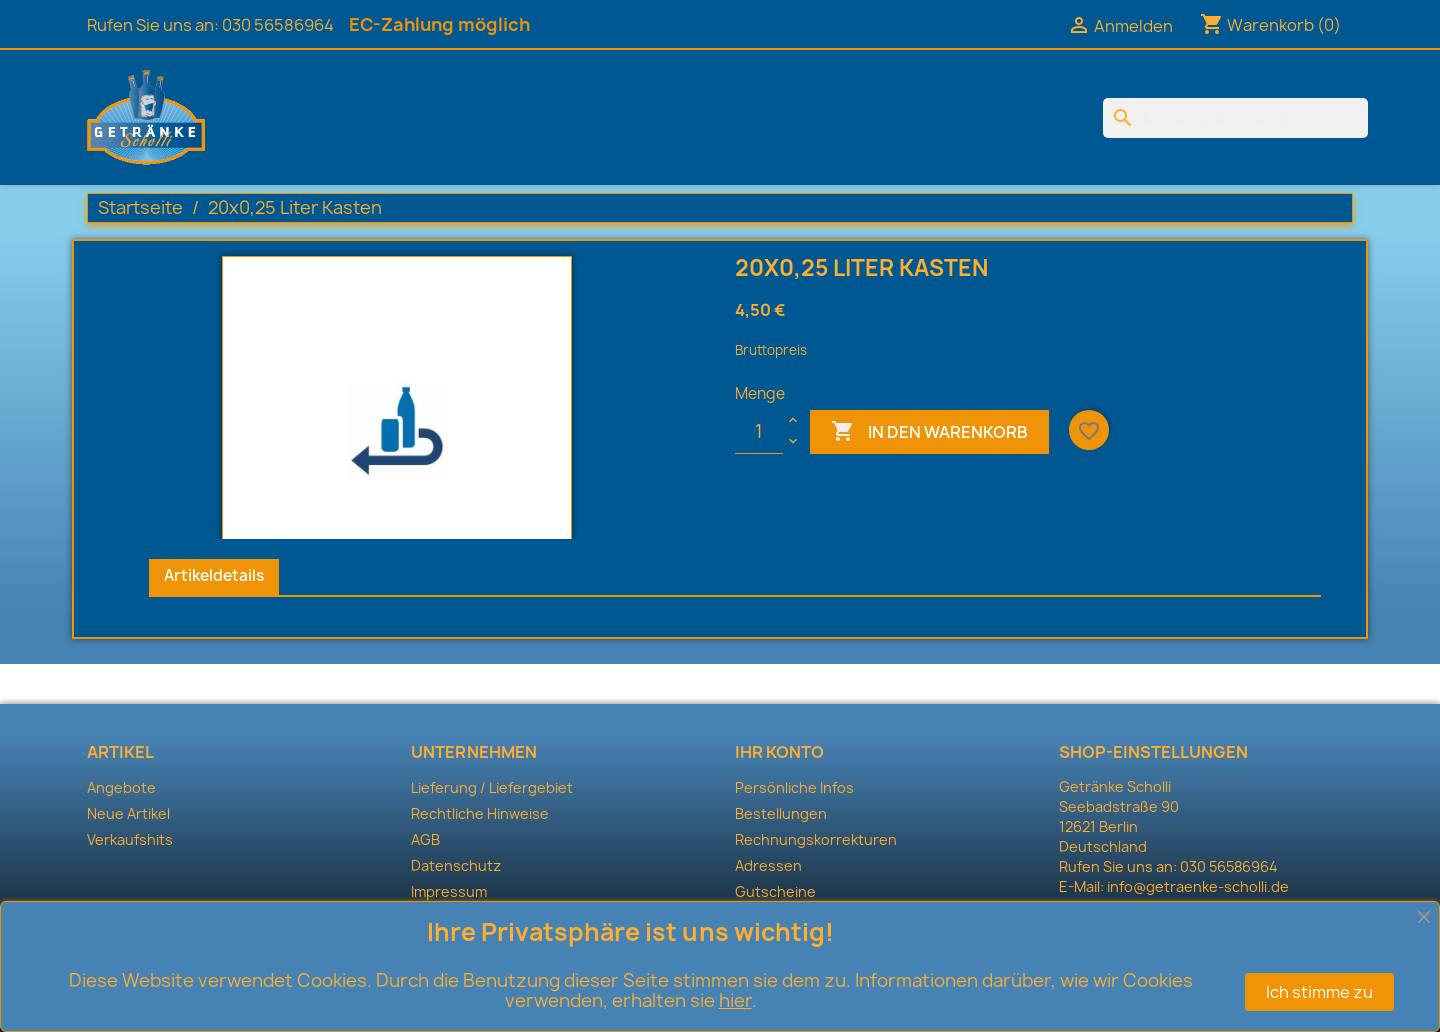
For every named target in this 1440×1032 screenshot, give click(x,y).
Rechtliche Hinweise (480, 813)
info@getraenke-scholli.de (1198, 886)
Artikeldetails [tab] (214, 575)
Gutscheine (775, 891)
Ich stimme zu (1319, 992)
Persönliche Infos (794, 787)
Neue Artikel (128, 813)
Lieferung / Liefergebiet (492, 787)
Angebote (121, 787)
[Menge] (759, 432)
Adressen (768, 865)
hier (735, 1000)
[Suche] (1235, 118)
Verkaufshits (130, 839)
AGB (425, 839)
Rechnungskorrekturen (816, 839)
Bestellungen (781, 813)
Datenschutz (456, 865)
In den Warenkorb (929, 432)
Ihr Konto (779, 752)
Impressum (449, 891)
